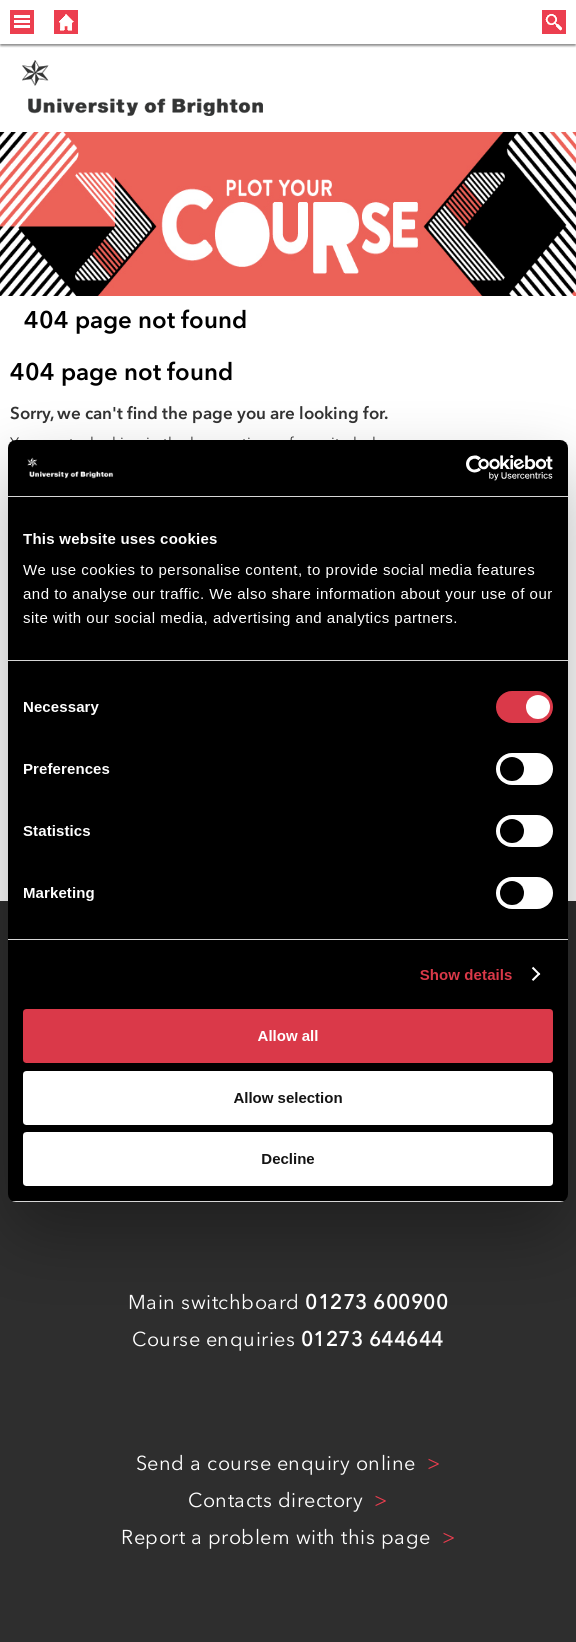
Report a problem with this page (278, 1537)
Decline (287, 1158)
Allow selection (287, 1097)
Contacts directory (278, 1500)
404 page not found (135, 319)
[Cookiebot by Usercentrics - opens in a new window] (465, 468)
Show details (466, 974)
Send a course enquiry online (279, 1463)
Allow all (288, 1035)
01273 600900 (376, 1302)
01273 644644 (372, 1339)
